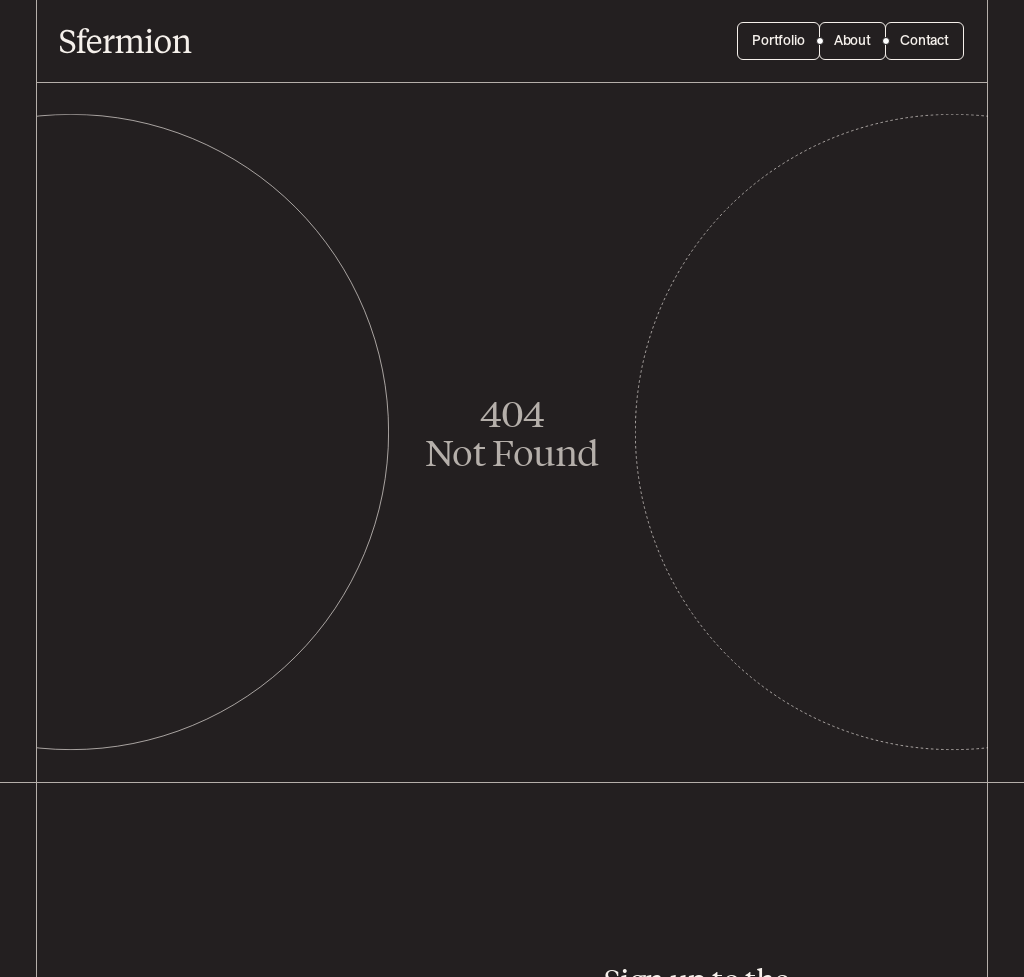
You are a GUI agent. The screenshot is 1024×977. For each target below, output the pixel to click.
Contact (924, 40)
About (852, 40)
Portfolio (778, 40)
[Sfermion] (126, 40)
